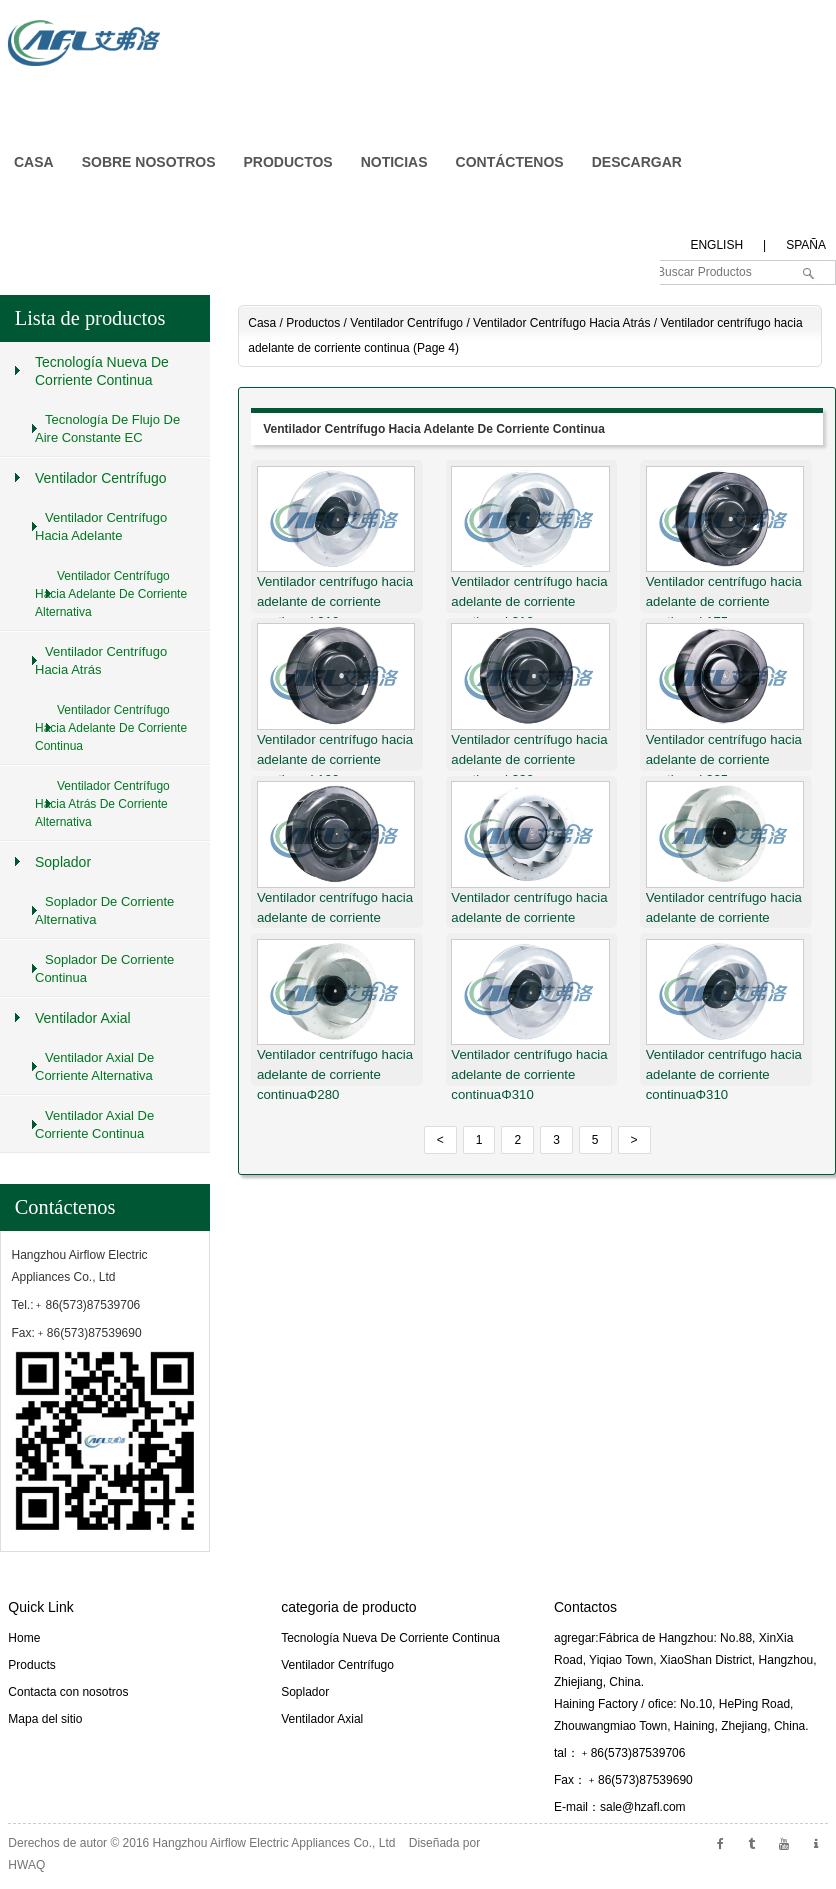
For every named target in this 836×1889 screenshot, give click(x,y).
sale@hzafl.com (643, 1807)
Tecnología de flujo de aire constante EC (107, 428)
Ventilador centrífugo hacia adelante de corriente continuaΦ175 (724, 601)
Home (24, 1638)
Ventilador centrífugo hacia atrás (561, 323)
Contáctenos (65, 1207)
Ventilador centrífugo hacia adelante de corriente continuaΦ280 (724, 917)
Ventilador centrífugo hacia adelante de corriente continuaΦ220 (529, 759)
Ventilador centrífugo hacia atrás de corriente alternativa (102, 804)
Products (31, 1665)
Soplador (63, 862)
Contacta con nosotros (68, 1692)
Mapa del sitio (45, 1719)
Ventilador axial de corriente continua (94, 1124)
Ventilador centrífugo (406, 323)
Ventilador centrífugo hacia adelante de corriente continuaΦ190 (335, 759)
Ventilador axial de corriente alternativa (94, 1066)
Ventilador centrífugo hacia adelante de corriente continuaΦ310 (335, 601)
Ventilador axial (83, 1018)
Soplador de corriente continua (104, 968)
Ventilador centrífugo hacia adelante (101, 526)
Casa (262, 323)
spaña (806, 245)
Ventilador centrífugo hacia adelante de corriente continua (434, 429)
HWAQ (26, 1865)
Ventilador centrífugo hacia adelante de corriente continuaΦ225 (724, 759)
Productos (313, 323)
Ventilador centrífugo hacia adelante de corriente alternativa (111, 594)
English (716, 245)
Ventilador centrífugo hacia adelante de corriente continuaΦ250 (335, 917)
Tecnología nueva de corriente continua (102, 371)
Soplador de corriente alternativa (104, 910)
